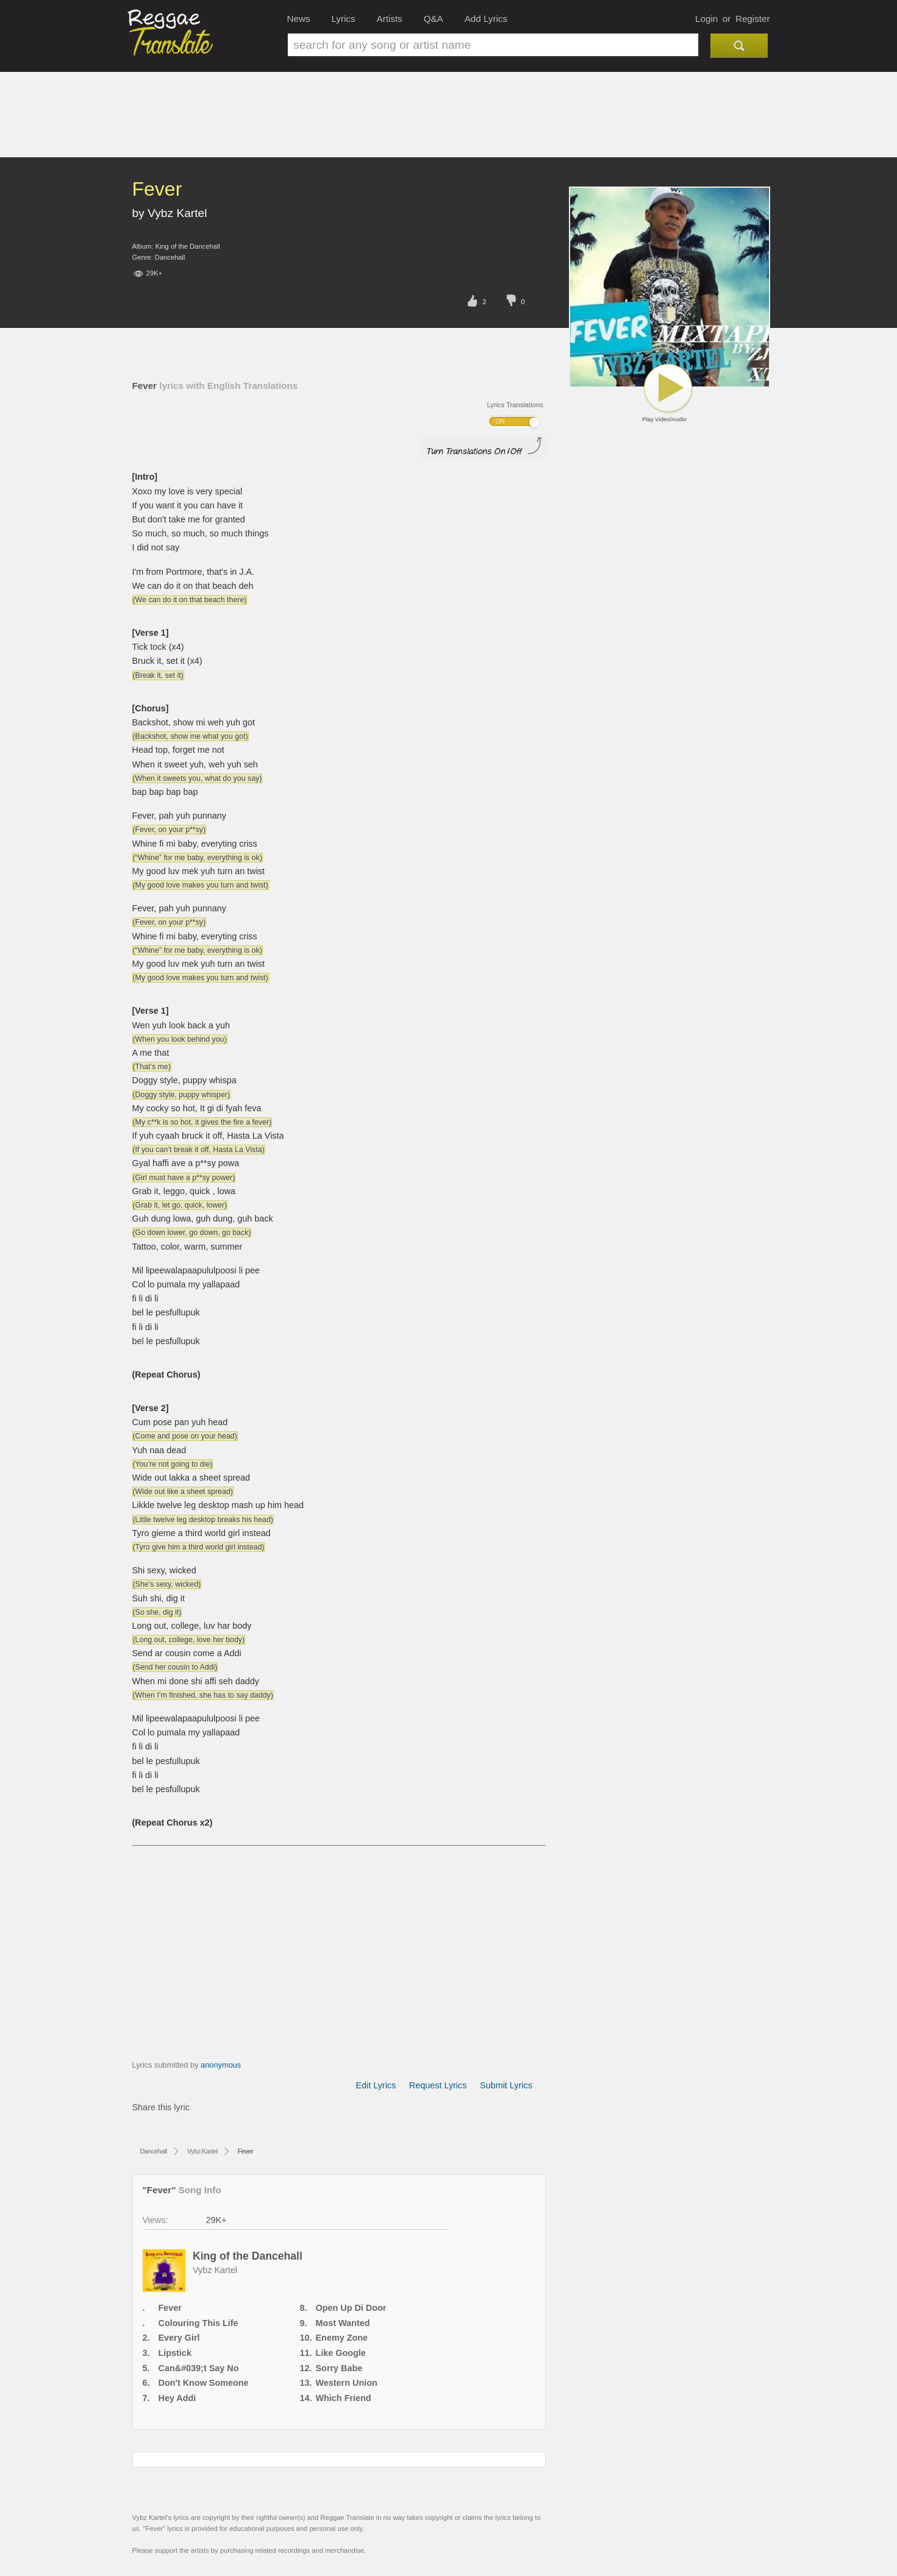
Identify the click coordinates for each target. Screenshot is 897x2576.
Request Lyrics (438, 2085)
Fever (170, 2308)
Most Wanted (343, 2323)
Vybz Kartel (177, 213)
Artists (389, 18)
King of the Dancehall (187, 246)
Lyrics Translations (515, 404)
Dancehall (170, 257)
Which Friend (343, 2398)
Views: (155, 2220)
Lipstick (175, 2353)
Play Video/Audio (668, 392)
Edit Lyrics (376, 2085)
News (298, 18)
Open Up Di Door (351, 2308)
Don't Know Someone (204, 2383)
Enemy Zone (342, 2338)
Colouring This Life (198, 2323)
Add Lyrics (486, 18)
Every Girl (179, 2338)
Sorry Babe (339, 2368)
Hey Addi (177, 2398)
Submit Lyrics (506, 2085)
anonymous (221, 2064)
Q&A (433, 18)
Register (752, 18)
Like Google (341, 2353)
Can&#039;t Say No (199, 2368)
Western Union (346, 2383)
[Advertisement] (449, 124)
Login (706, 18)
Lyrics (343, 18)
